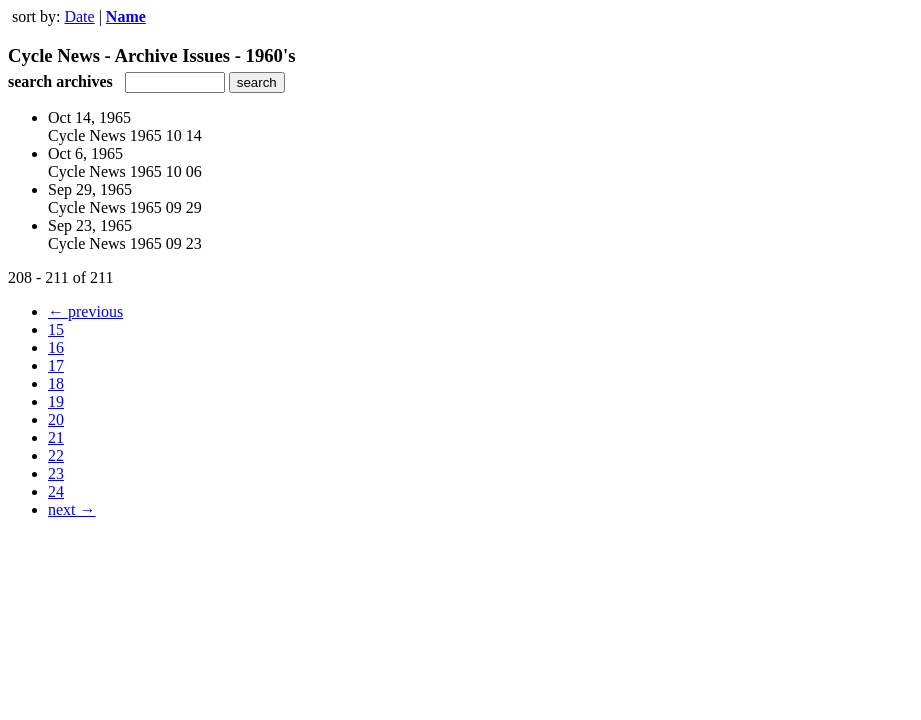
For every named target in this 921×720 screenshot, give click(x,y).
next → (72, 509)
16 (56, 347)
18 (56, 383)
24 (56, 491)
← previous (85, 311)
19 (56, 401)
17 (56, 365)
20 (56, 419)
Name (126, 16)
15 (56, 329)
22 (56, 455)
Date (79, 16)
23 (56, 473)
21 (56, 437)
